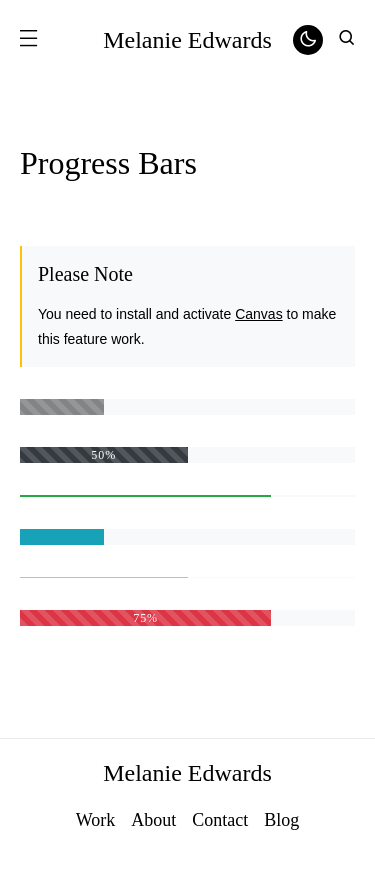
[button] (28, 40)
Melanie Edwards (187, 40)
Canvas (258, 314)
